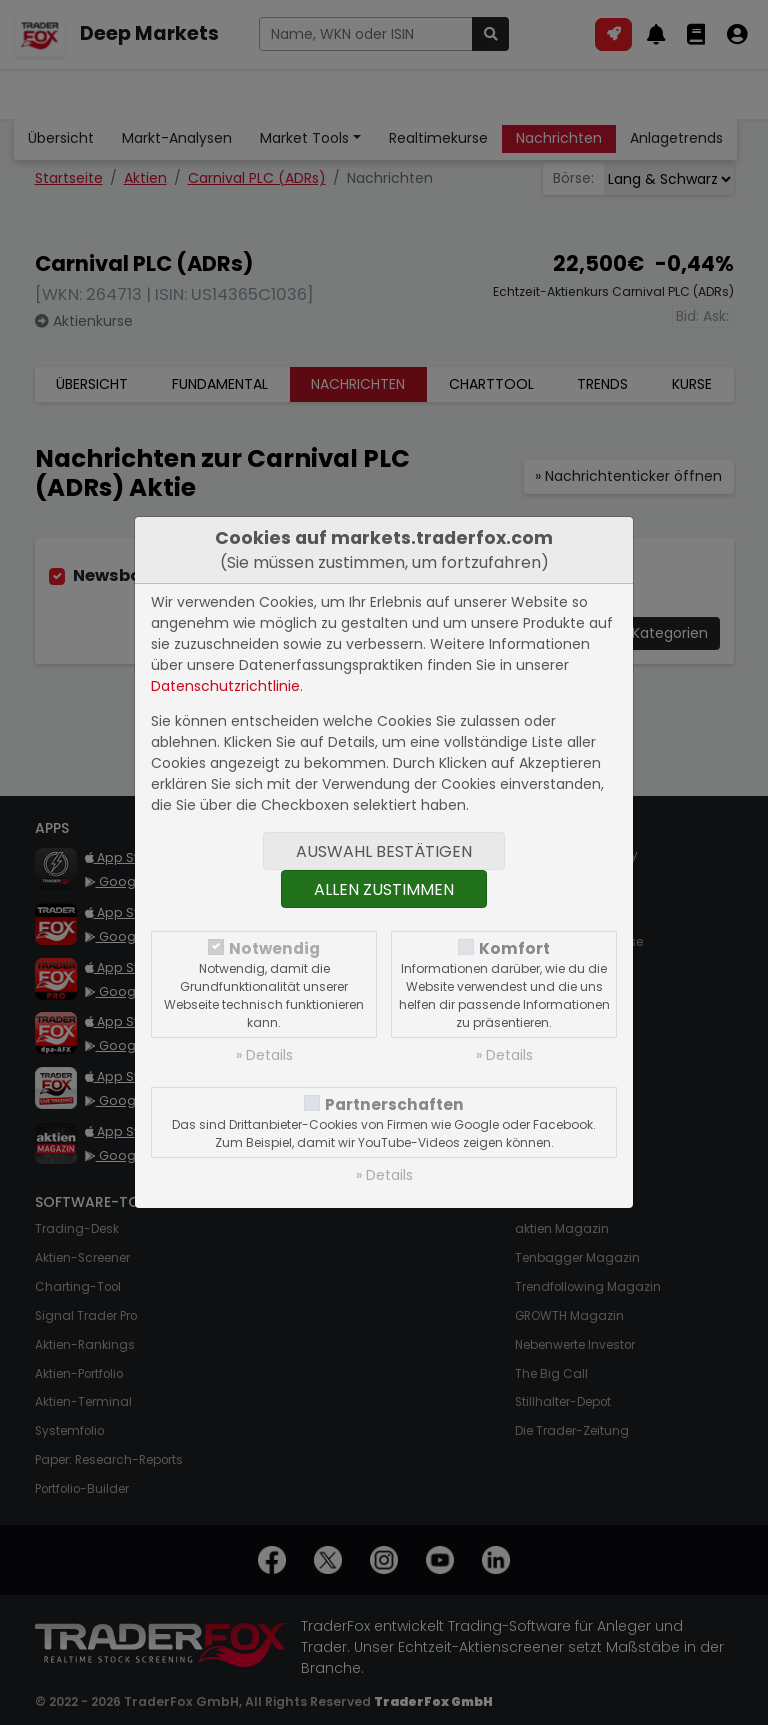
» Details (264, 1055)
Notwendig (274, 948)
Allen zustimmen (384, 889)
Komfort (514, 948)
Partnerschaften (394, 1104)
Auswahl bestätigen (384, 851)
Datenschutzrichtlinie (225, 686)
